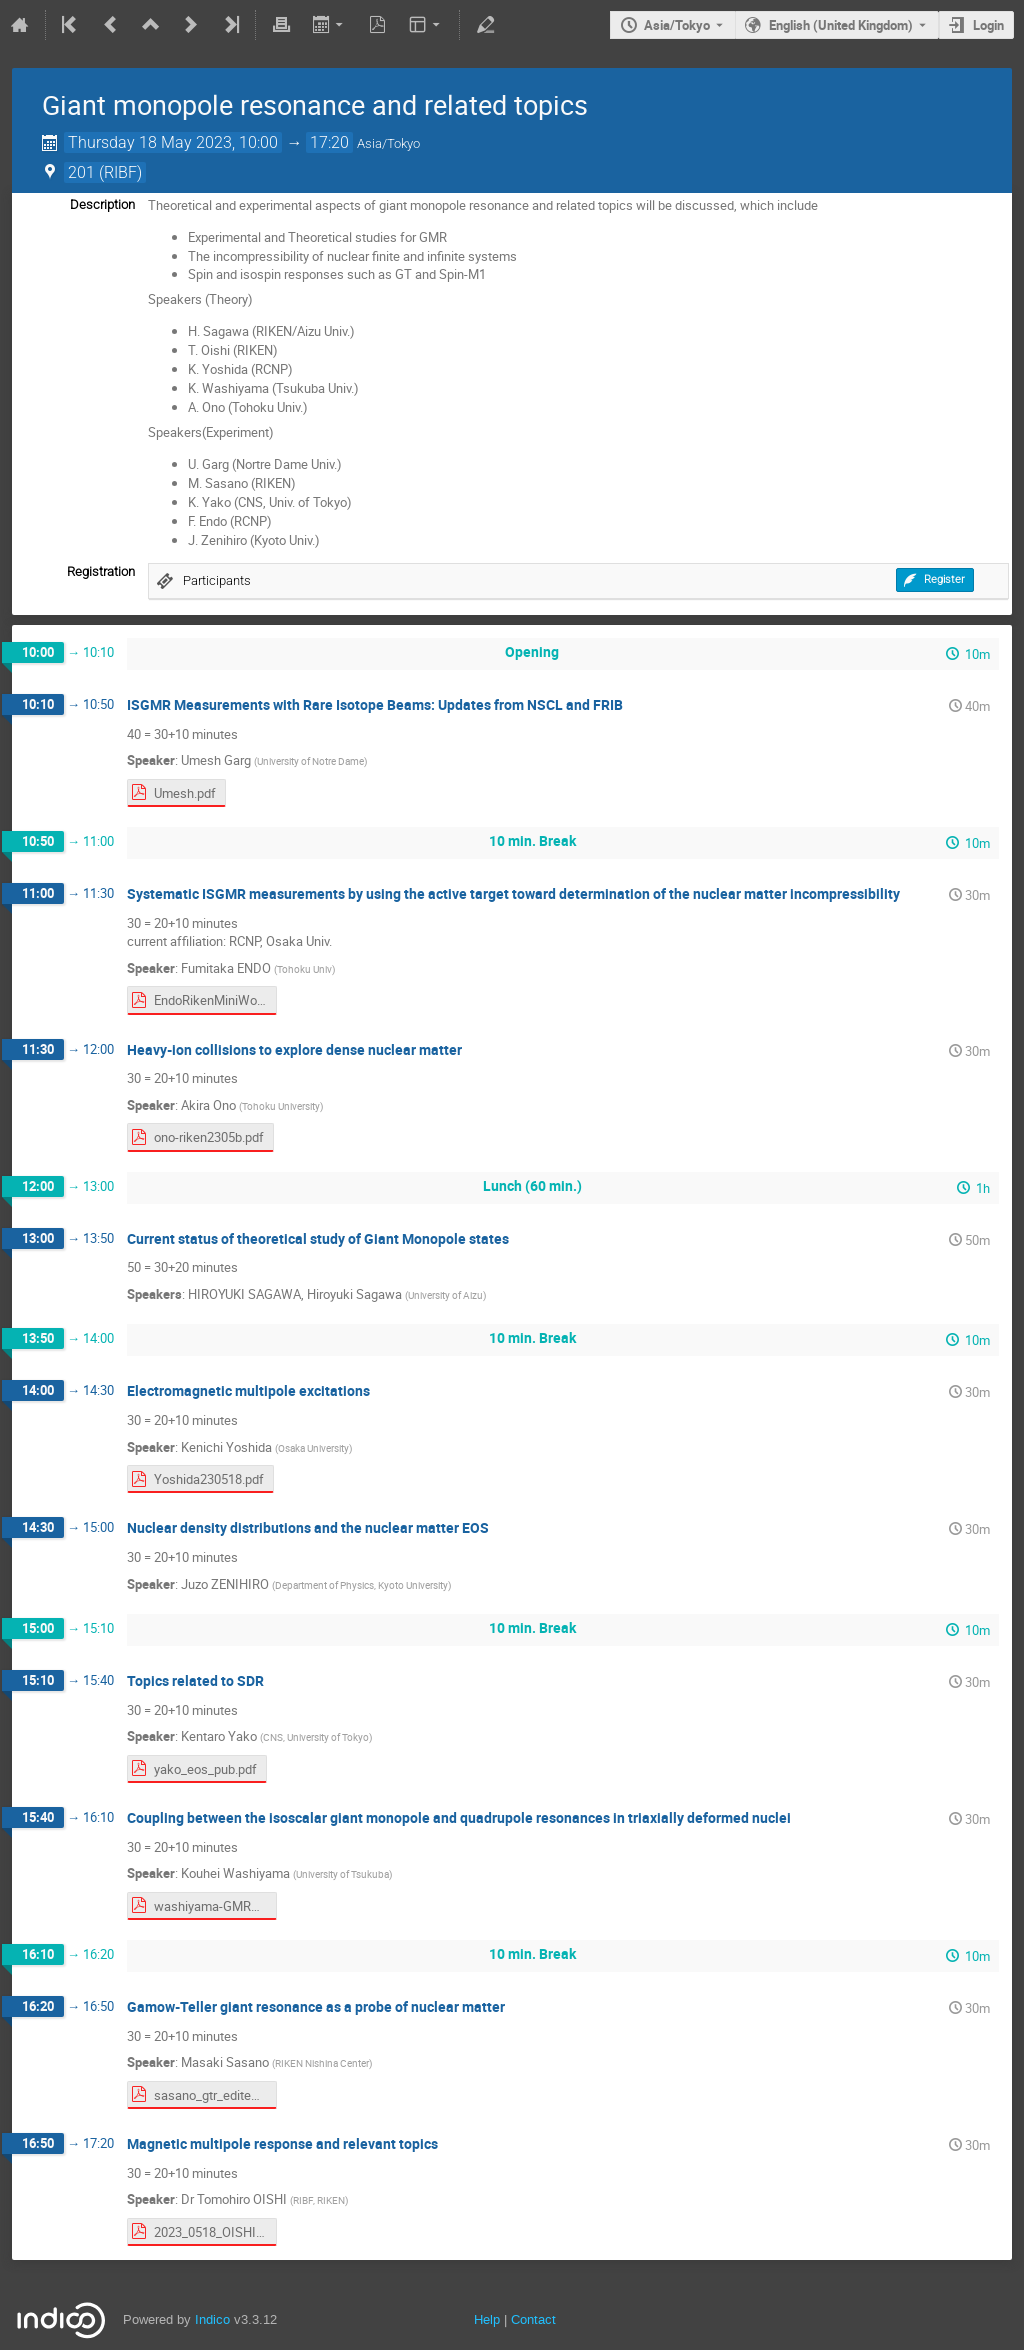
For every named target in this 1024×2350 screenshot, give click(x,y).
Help (487, 2319)
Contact (533, 2319)
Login (988, 25)
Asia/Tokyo (677, 25)
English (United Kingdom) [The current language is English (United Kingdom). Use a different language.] (841, 25)
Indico (212, 2319)
